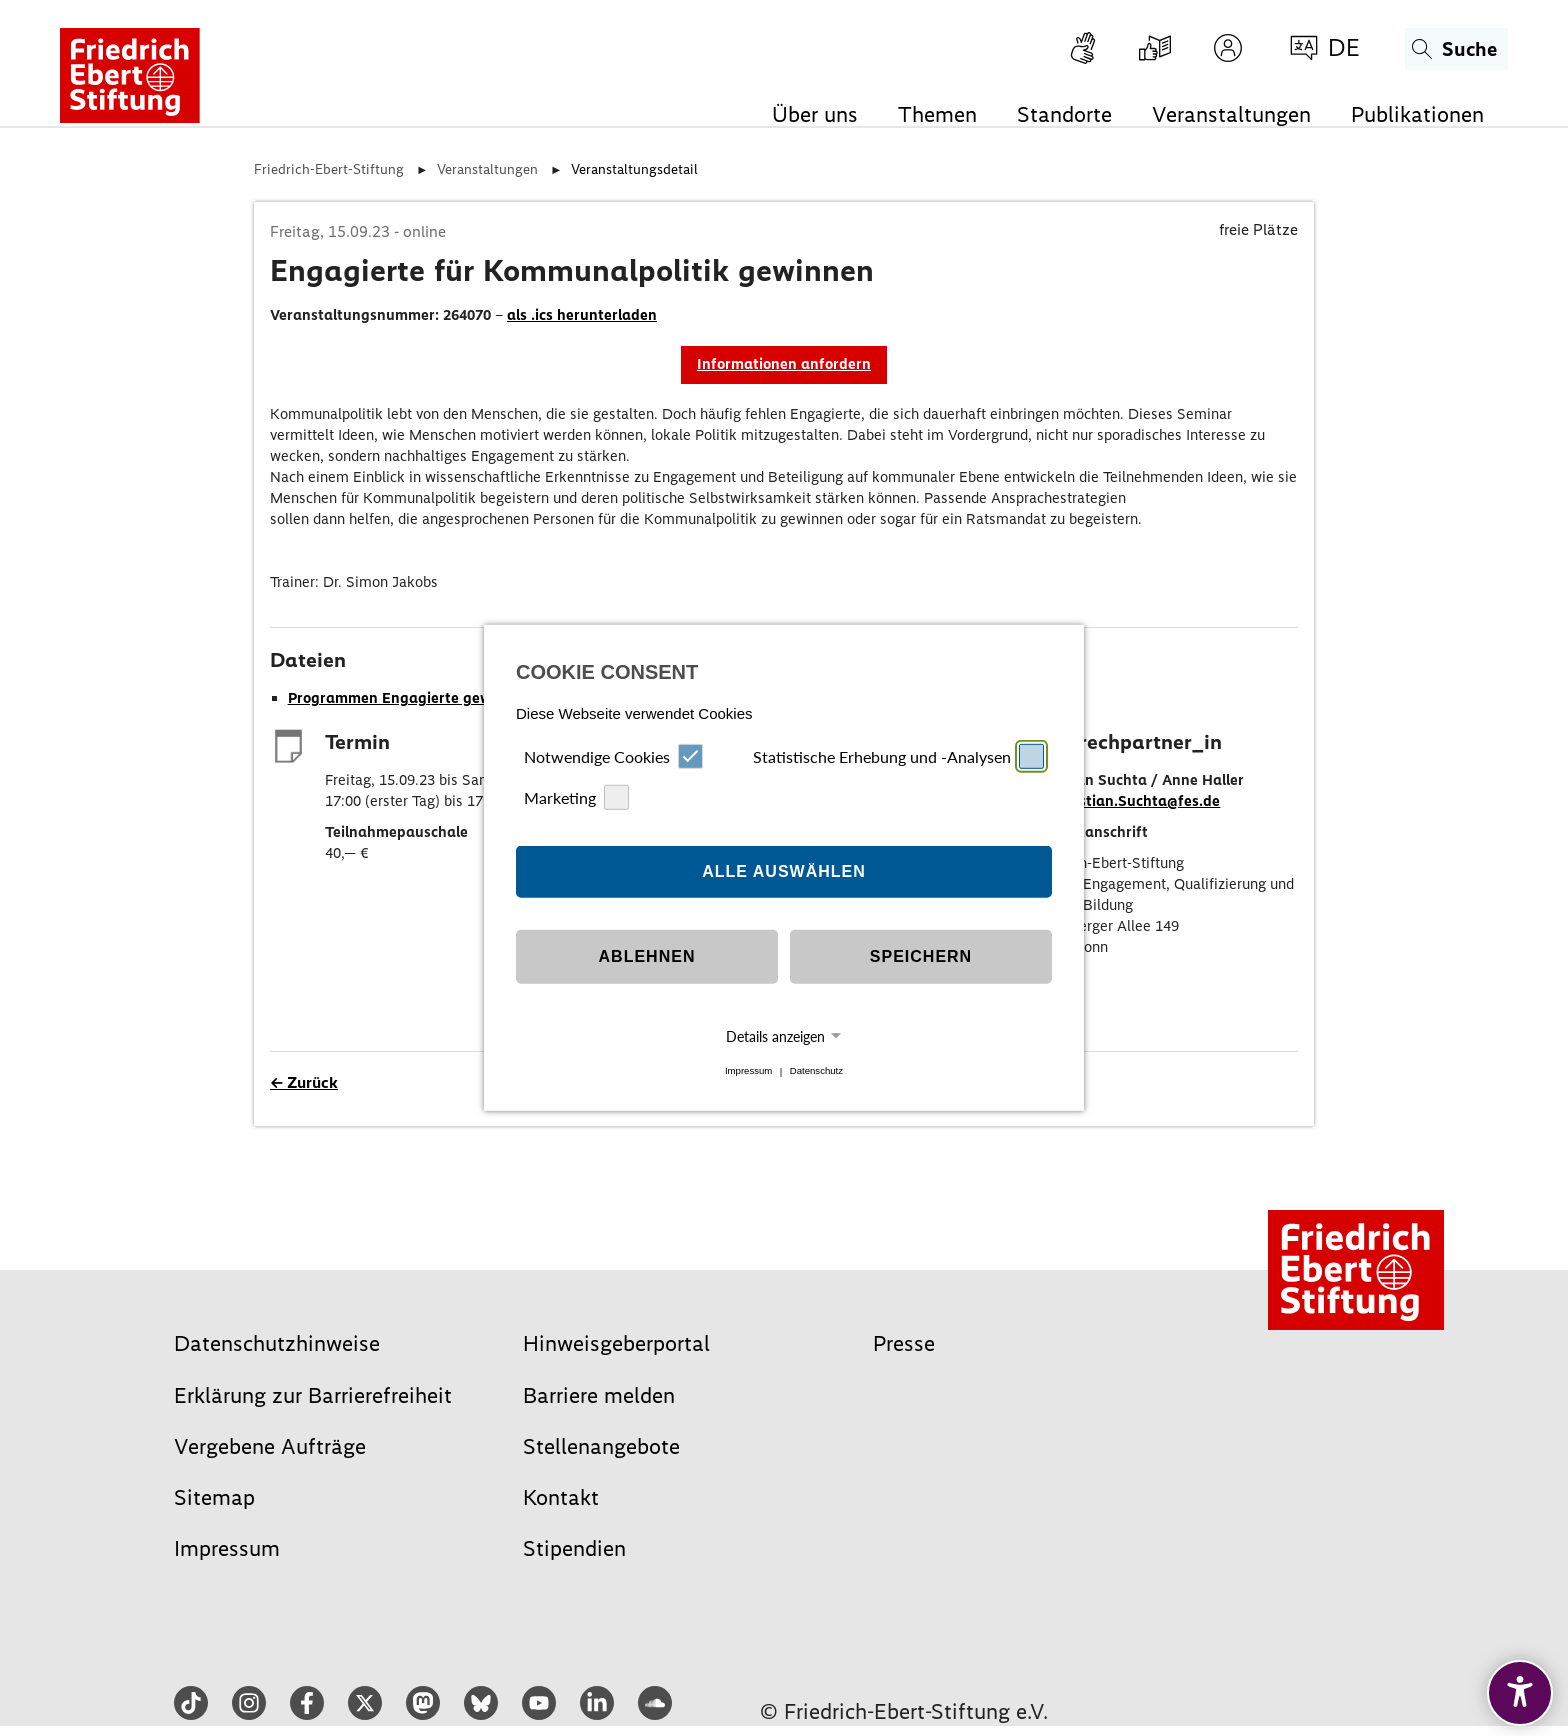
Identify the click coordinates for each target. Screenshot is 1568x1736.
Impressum (748, 1071)
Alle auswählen (784, 871)
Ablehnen (647, 956)
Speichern (921, 956)
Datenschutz (816, 1071)
